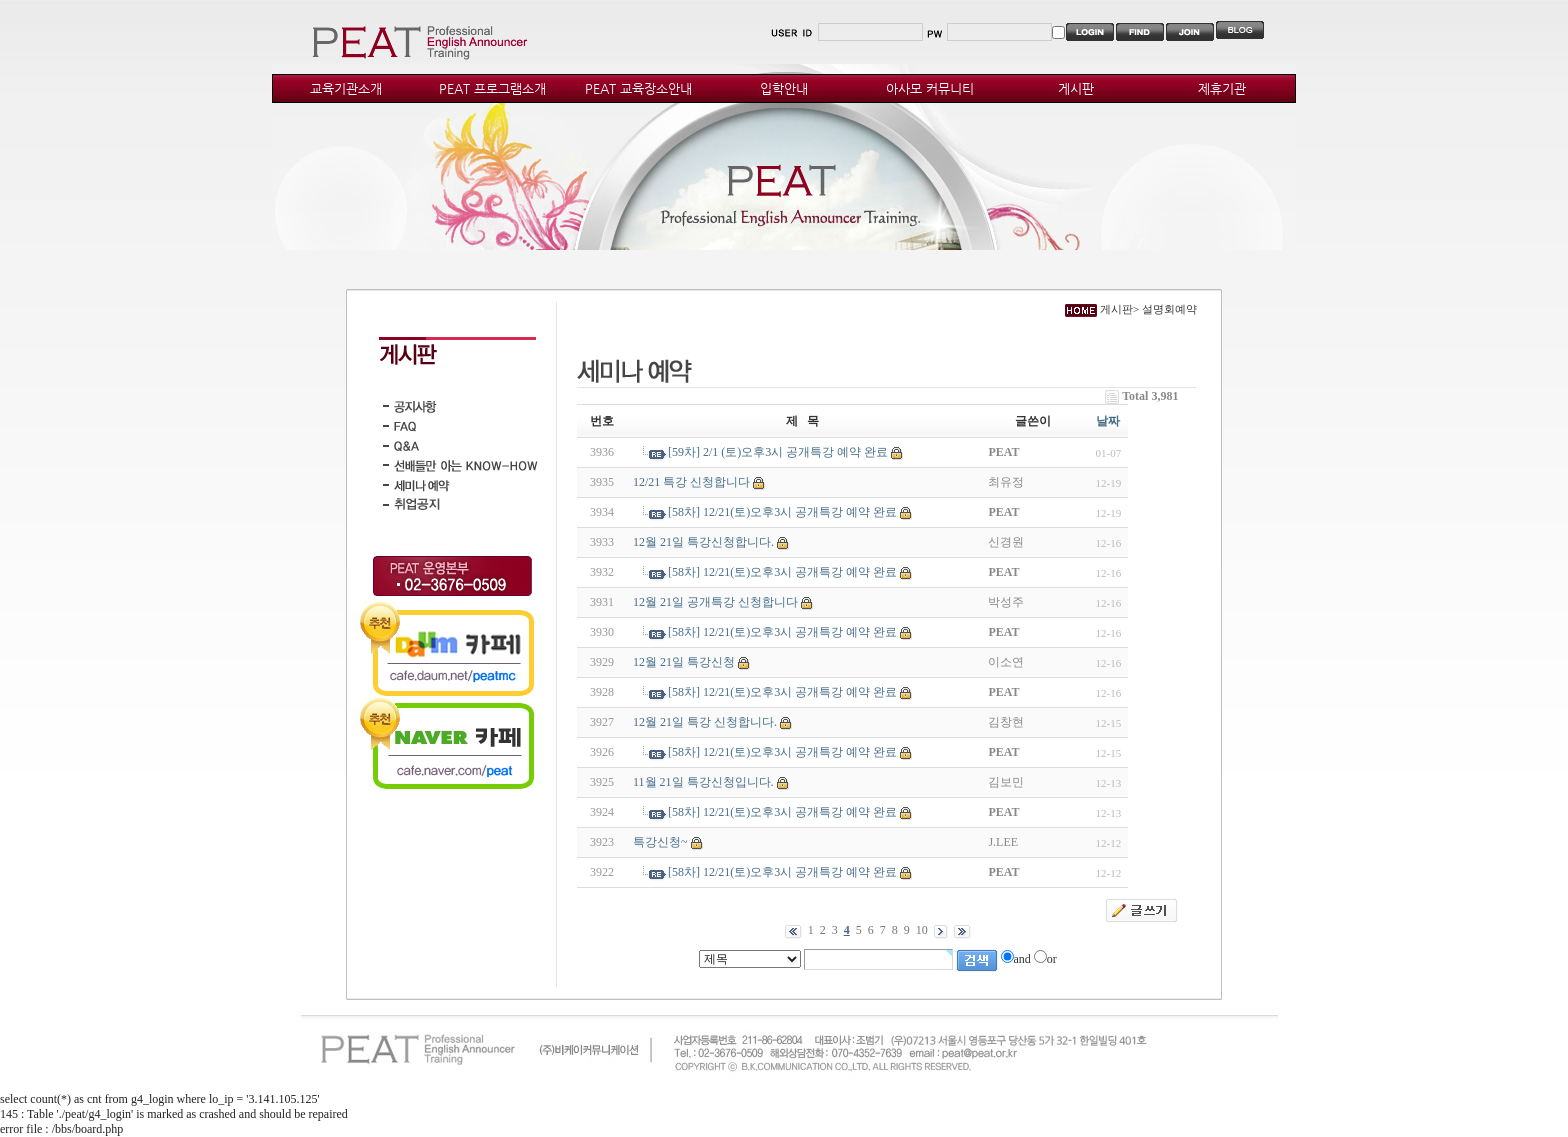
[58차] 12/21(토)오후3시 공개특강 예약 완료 (782, 512)
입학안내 (784, 88)
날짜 (1108, 421)
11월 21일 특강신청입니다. (703, 782)
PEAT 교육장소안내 (638, 88)
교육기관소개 (346, 88)
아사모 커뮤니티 (930, 88)
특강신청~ (660, 842)
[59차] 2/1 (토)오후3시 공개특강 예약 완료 (778, 452)
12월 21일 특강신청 (684, 662)
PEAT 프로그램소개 (492, 88)
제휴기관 (1222, 88)
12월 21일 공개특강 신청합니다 (715, 602)
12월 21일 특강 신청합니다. (705, 722)
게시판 (1076, 88)
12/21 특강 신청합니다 (691, 482)
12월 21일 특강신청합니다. (703, 542)
